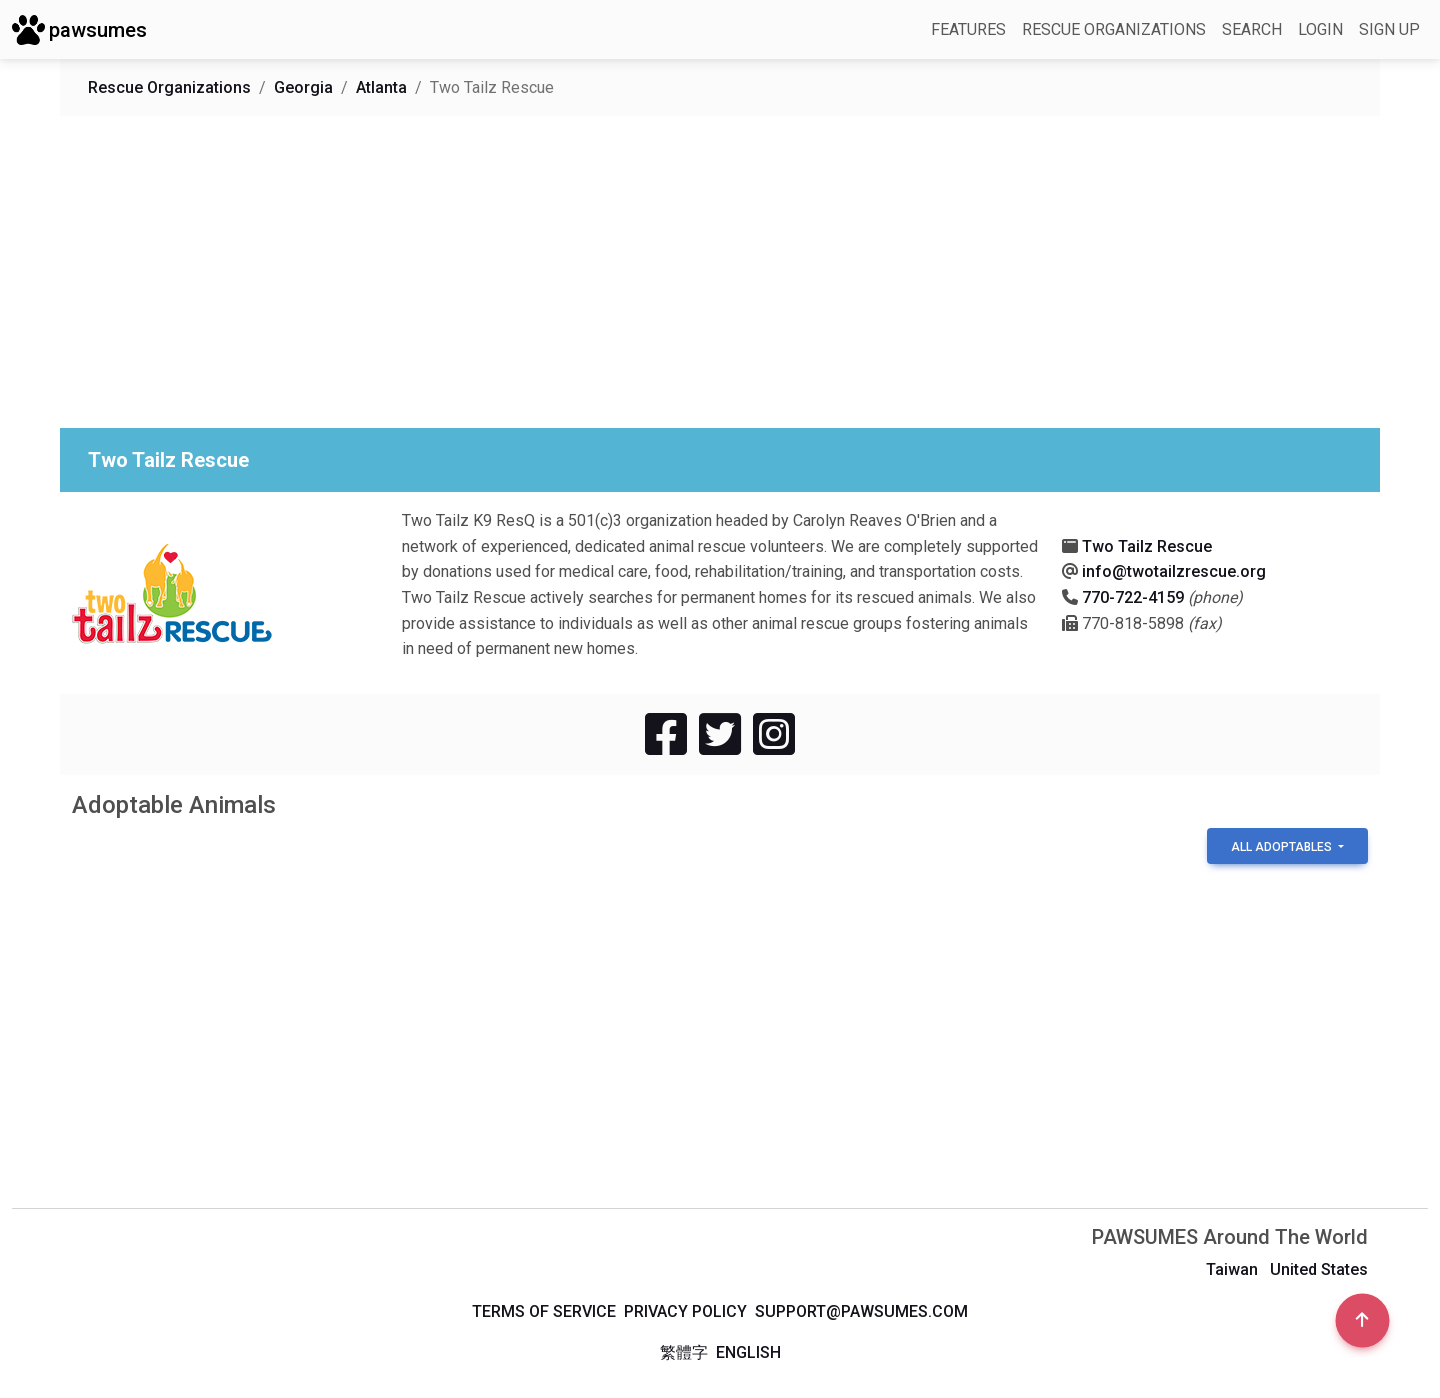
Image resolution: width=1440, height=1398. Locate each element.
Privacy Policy (685, 1311)
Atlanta (381, 87)
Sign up (1389, 29)
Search (1252, 29)
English (748, 1352)
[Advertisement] (672, 272)
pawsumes (79, 30)
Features (968, 29)
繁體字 (684, 1352)
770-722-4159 (1133, 597)
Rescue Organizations (1114, 29)
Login (1320, 29)
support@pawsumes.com (861, 1311)
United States (1319, 1269)
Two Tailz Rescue (1147, 546)
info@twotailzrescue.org (1174, 571)
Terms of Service (544, 1311)
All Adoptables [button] (1283, 847)
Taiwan (1232, 1269)
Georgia (303, 87)
